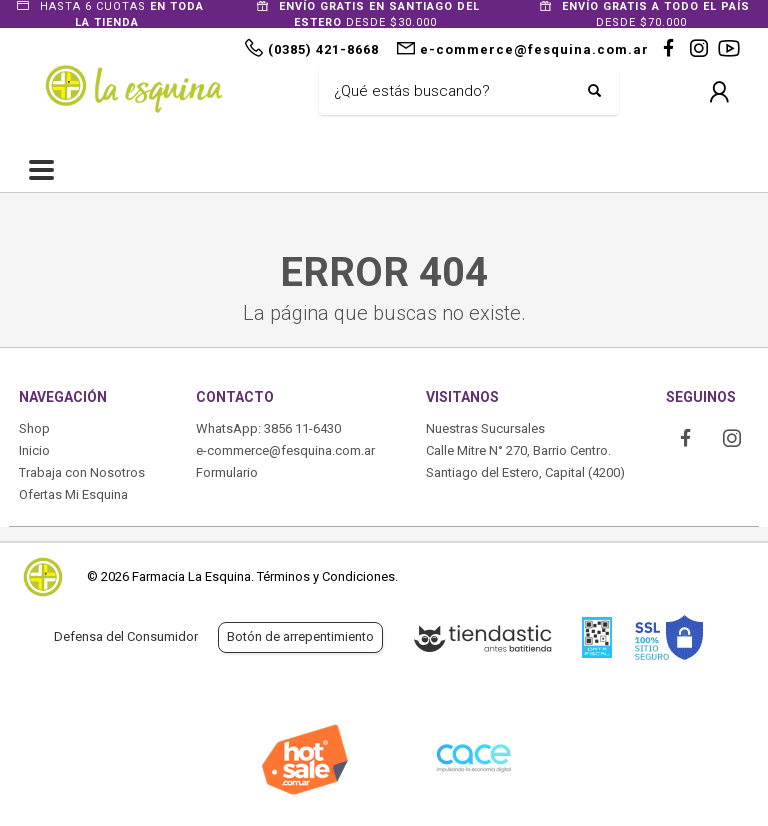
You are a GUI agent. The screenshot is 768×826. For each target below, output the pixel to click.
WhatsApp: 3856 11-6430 (268, 428)
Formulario (227, 472)
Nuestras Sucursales (485, 428)
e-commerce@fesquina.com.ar (285, 450)
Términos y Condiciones (326, 576)
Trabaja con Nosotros (82, 472)
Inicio (34, 450)
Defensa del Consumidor (126, 636)
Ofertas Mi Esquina (73, 494)
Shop (34, 428)
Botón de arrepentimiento (300, 636)
